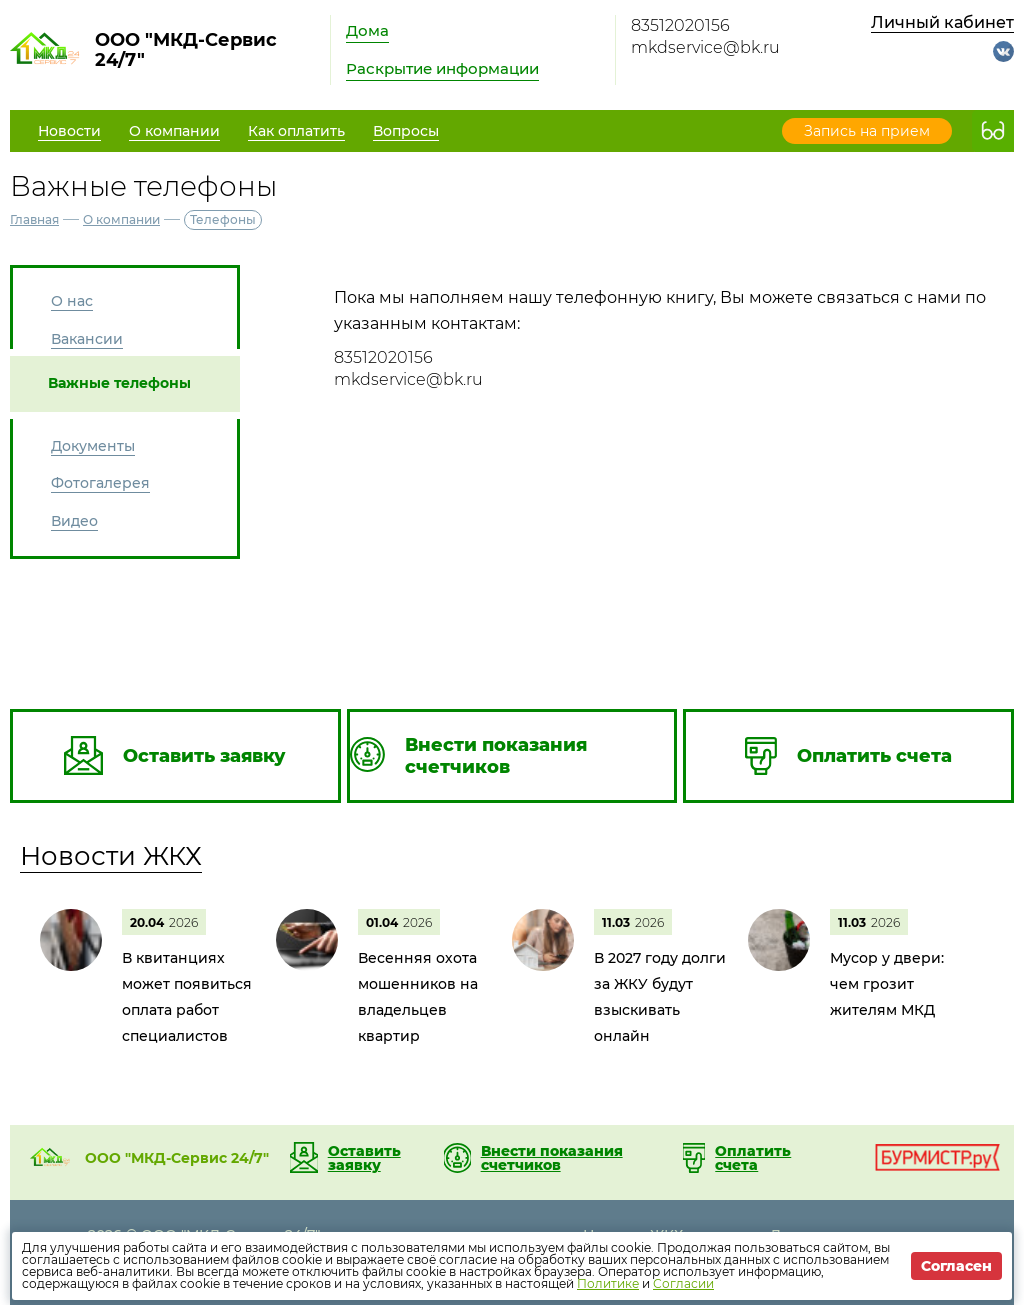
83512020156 (680, 25)
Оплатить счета (753, 1158)
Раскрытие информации (442, 68)
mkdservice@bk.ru (705, 47)
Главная (34, 219)
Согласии (683, 1283)
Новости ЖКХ (111, 856)
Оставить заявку (364, 1158)
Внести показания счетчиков (552, 1158)
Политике (608, 1283)
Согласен (956, 1266)
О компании (121, 219)
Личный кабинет (942, 22)
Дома (367, 30)
